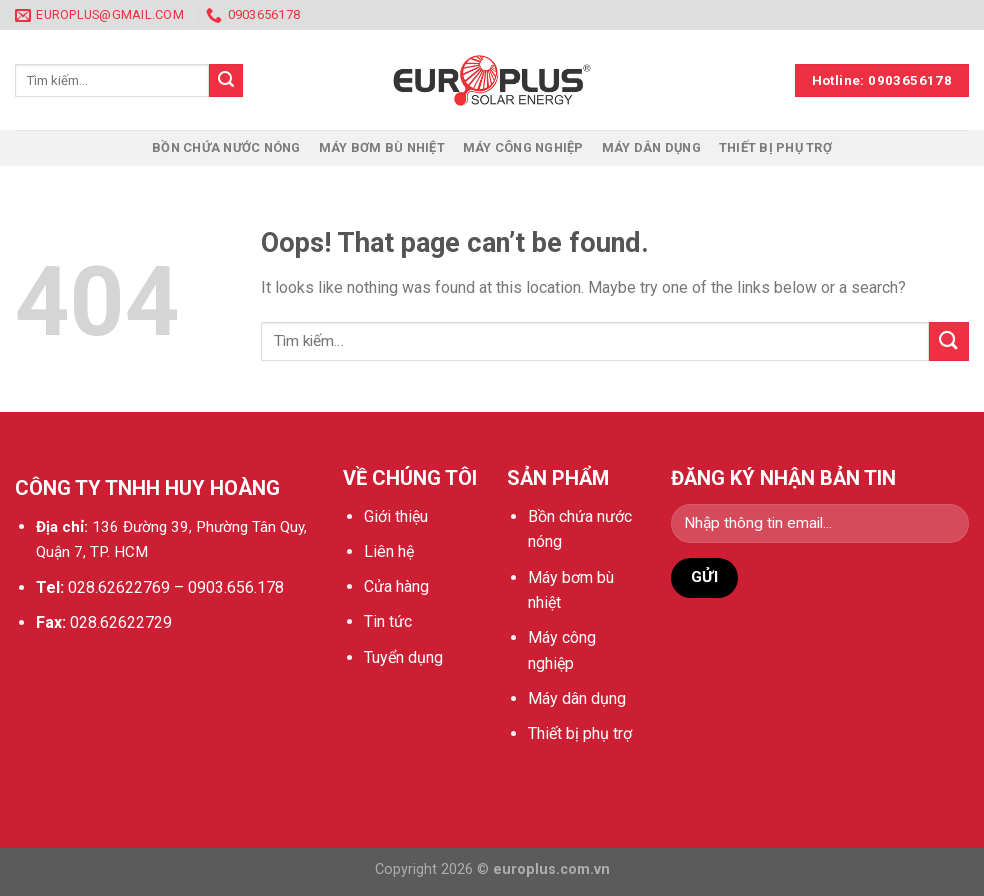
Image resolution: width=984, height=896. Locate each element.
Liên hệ (389, 551)
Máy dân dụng (651, 147)
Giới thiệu (396, 516)
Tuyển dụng (403, 657)
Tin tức (388, 621)
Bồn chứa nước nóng (226, 147)
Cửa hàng (396, 586)
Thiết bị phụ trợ (775, 147)
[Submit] (949, 341)
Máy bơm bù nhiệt (382, 147)
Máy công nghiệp (523, 147)
